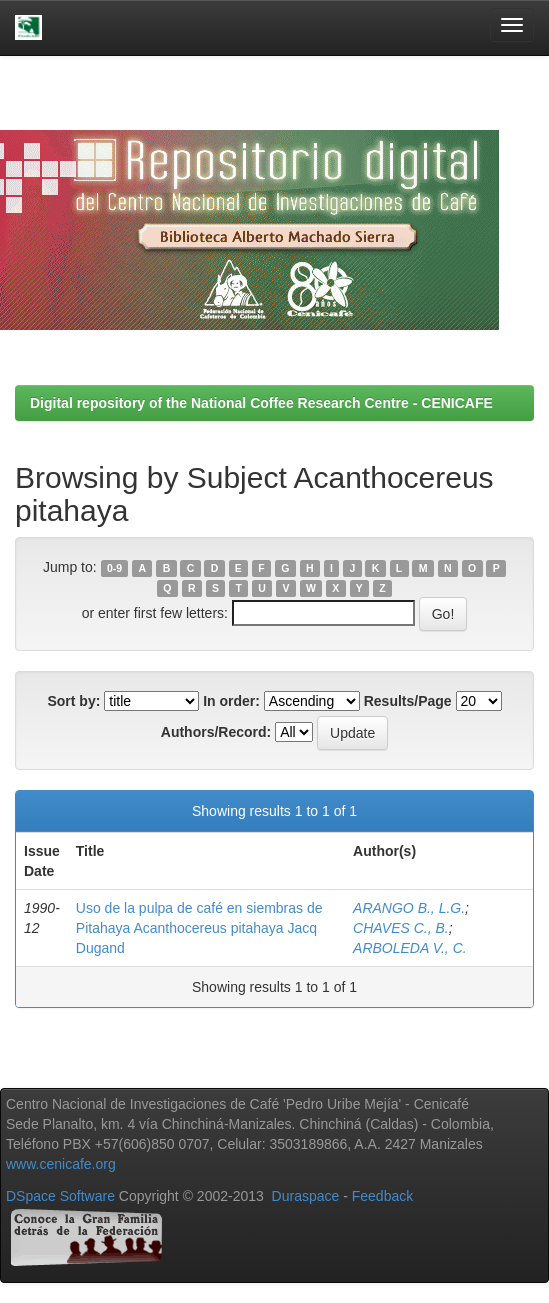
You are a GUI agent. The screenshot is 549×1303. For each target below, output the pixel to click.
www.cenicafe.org (61, 1164)
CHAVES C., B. (401, 928)
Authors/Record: (216, 732)
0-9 (114, 568)
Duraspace (306, 1196)
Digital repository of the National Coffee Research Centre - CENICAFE (261, 403)
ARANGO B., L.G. (409, 908)
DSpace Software (60, 1196)
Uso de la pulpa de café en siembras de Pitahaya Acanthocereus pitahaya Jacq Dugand (199, 928)
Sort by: (73, 701)
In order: (231, 701)
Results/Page (408, 701)
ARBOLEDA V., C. (410, 948)
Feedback (382, 1196)
